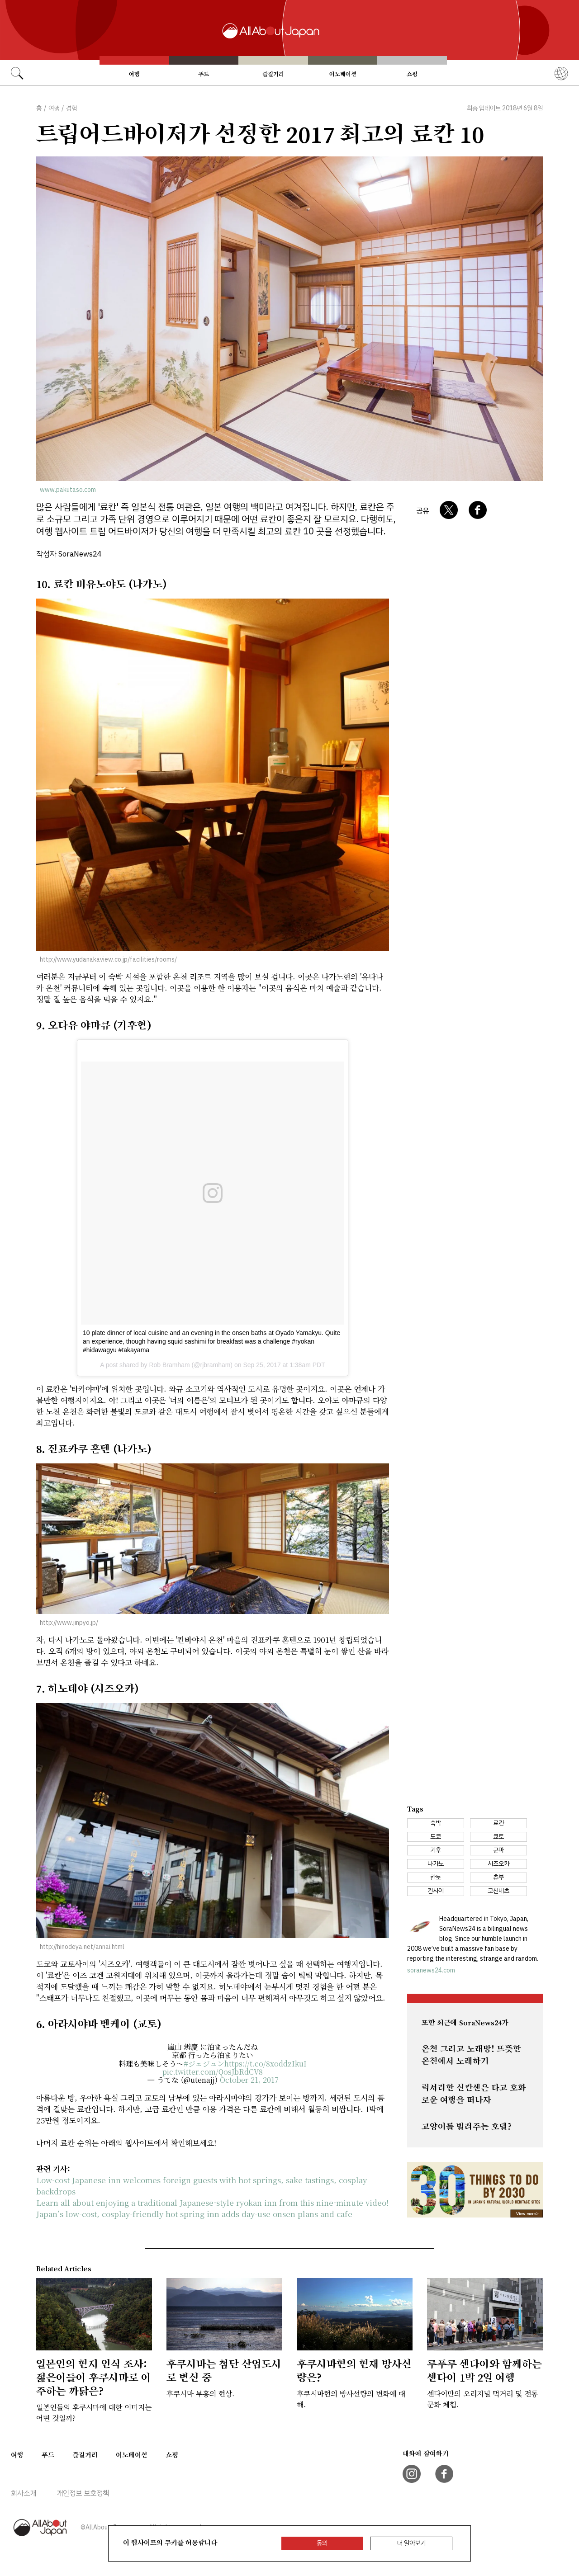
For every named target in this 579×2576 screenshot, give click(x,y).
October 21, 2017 (249, 2080)
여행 (134, 74)
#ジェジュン (204, 2063)
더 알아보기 (411, 2543)
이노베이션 (342, 74)
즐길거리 (273, 74)
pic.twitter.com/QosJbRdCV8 (212, 2071)
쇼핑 (412, 74)
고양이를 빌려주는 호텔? (467, 2126)
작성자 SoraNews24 (69, 554)
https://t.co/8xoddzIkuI (265, 2063)
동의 (322, 2543)
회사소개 (23, 2493)
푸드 (203, 74)
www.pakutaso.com (68, 490)
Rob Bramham (169, 1364)
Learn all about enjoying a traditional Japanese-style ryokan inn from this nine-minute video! (212, 2202)
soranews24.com (431, 1970)
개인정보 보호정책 (83, 2493)
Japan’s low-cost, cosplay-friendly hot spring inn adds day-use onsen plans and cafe (194, 2213)
